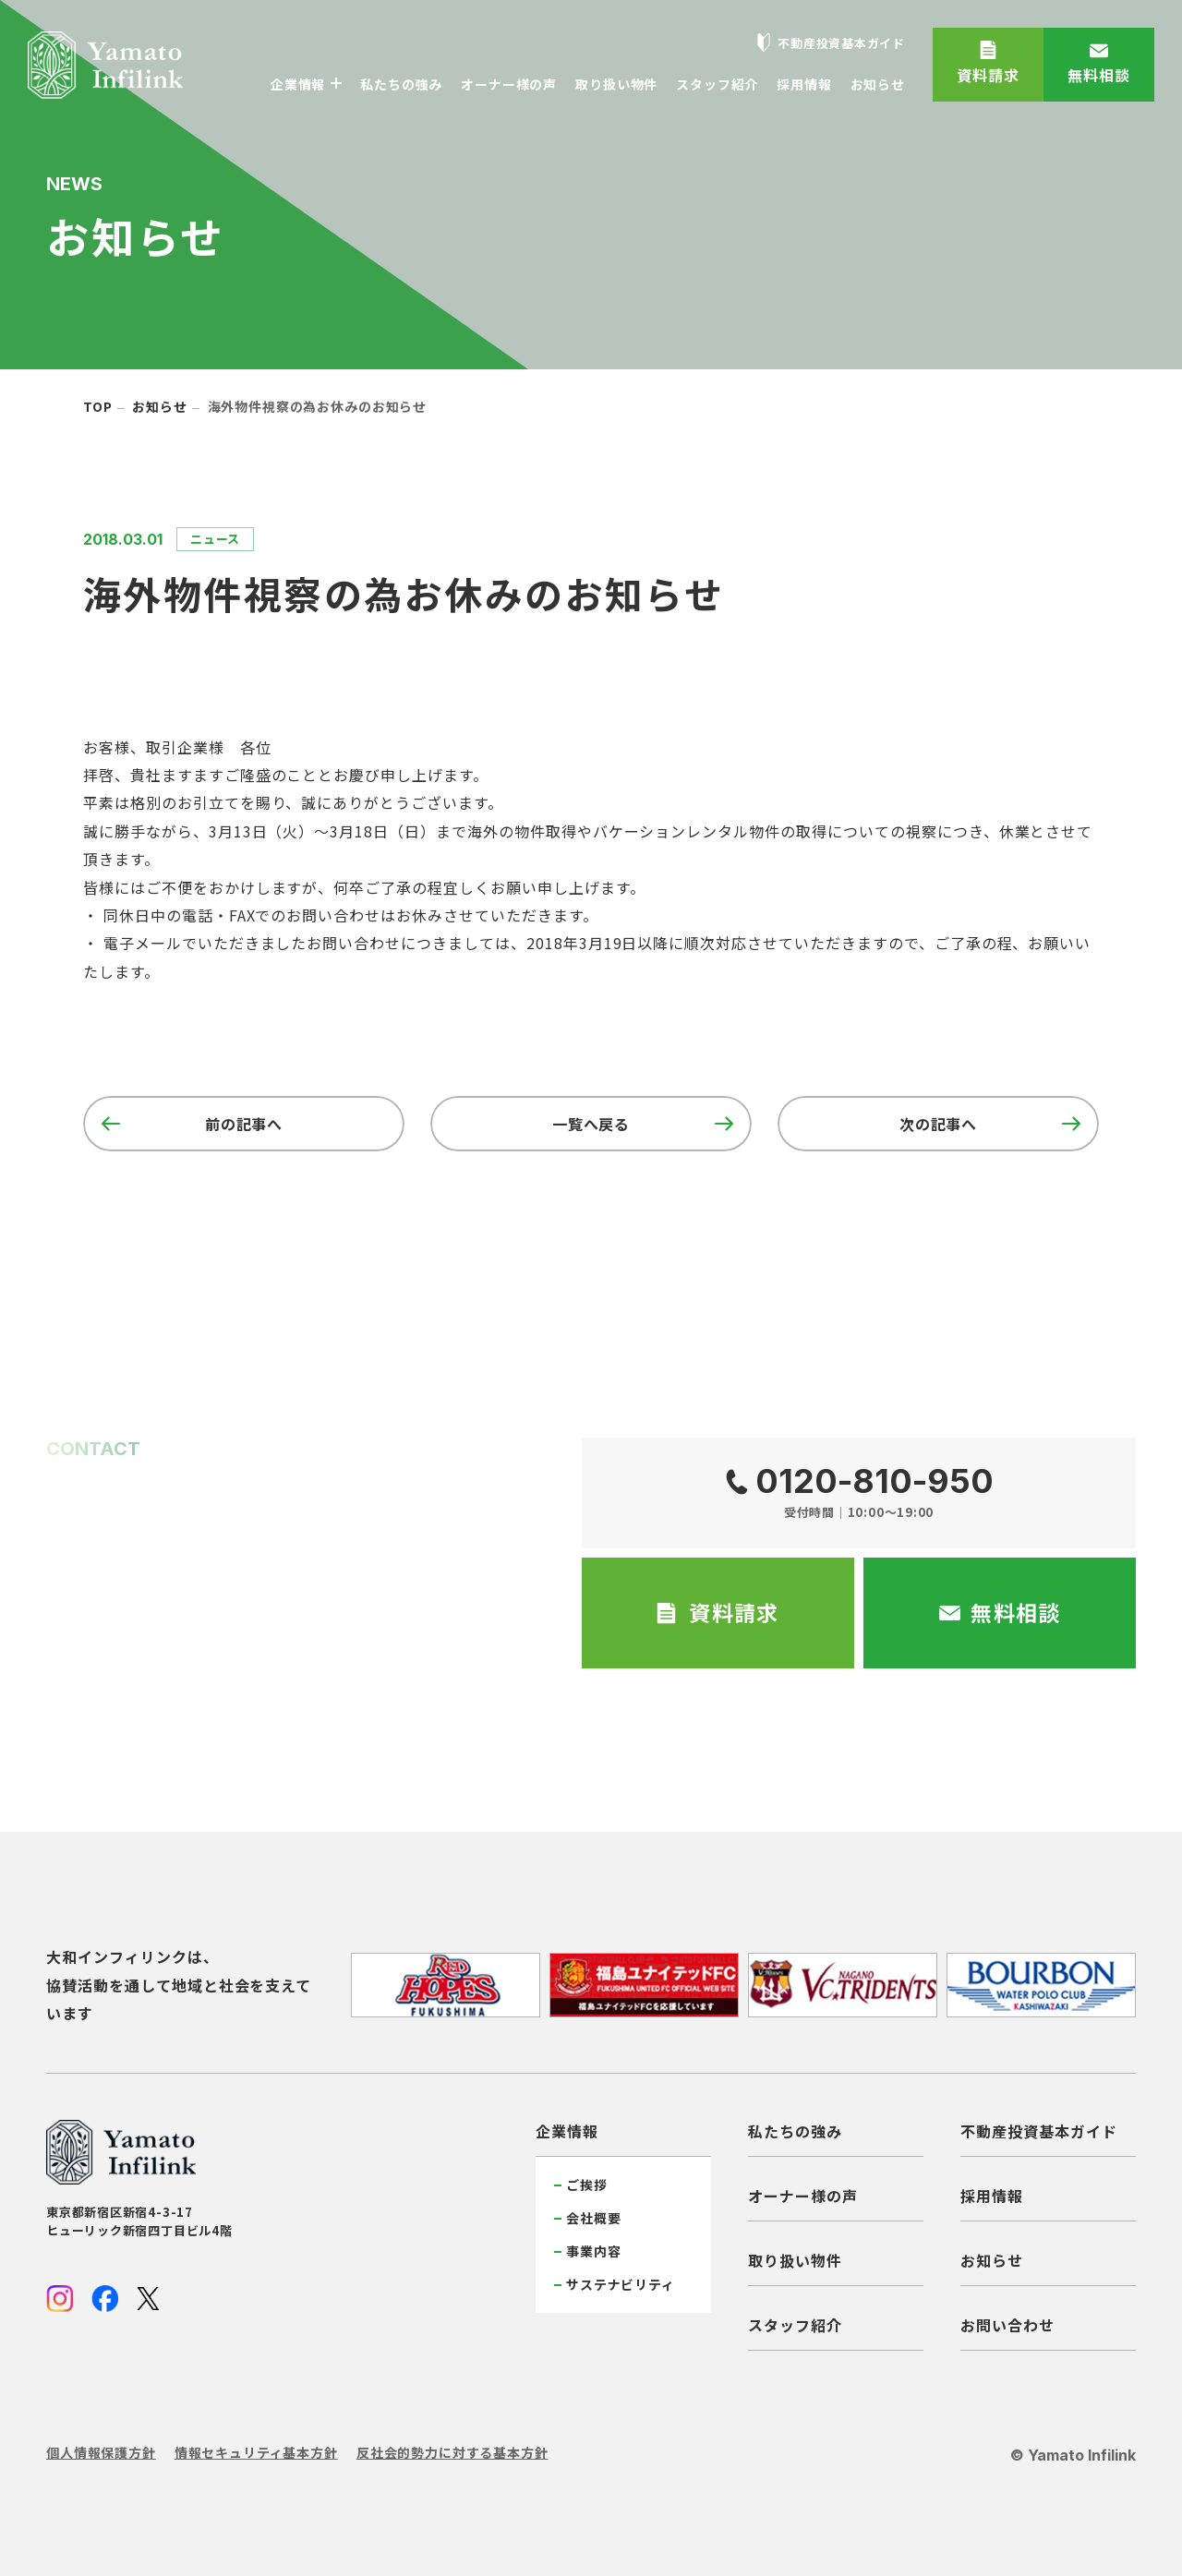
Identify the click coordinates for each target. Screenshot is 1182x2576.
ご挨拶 (587, 2184)
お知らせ (159, 406)
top (98, 406)
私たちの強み (795, 2131)
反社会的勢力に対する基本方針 (452, 2452)
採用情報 (991, 2196)
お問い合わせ (1007, 2325)
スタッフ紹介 (795, 2325)
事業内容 (593, 2251)
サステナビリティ (620, 2284)
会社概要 (593, 2218)
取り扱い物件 (795, 2260)
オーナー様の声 (803, 2196)
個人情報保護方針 (101, 2452)
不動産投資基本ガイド (1038, 2131)
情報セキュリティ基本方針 (256, 2452)
